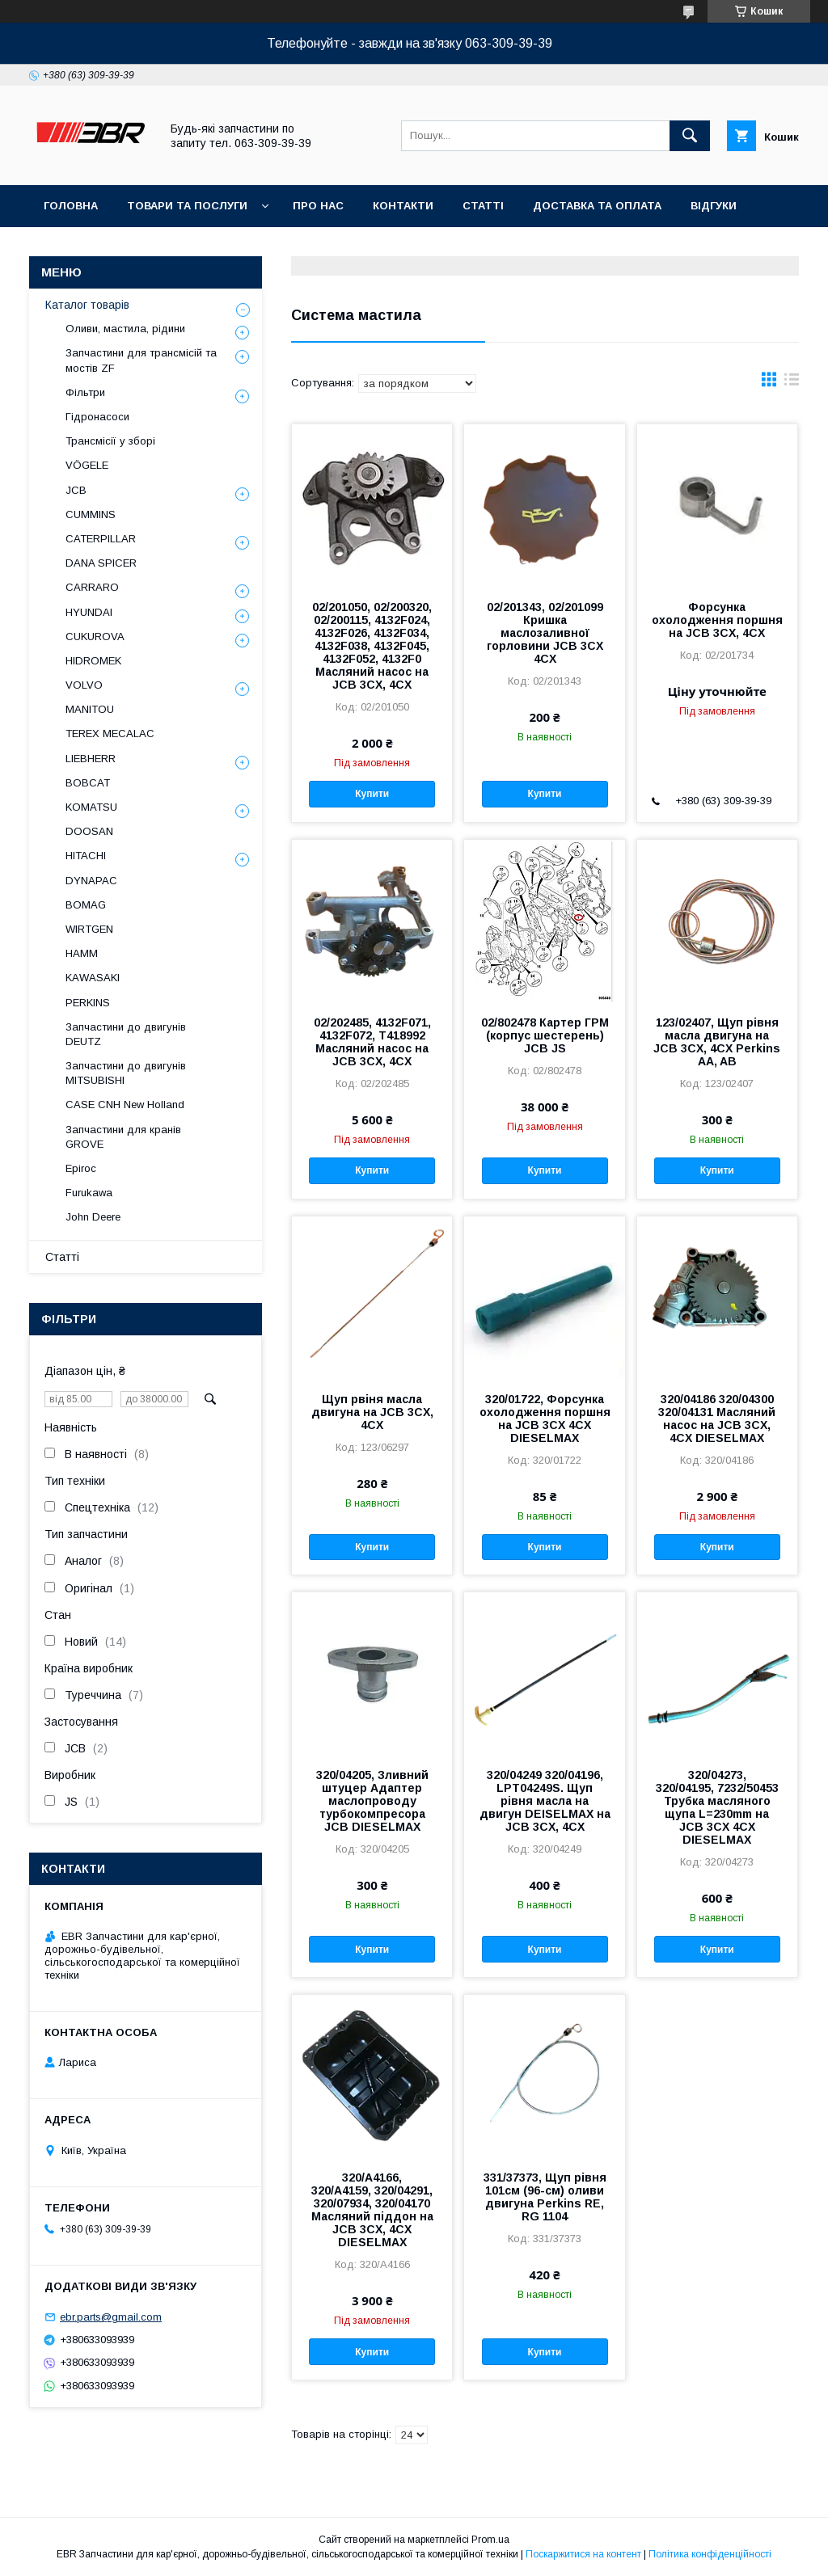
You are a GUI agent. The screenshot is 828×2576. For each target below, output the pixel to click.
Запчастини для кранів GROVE (123, 1137)
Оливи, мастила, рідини (125, 329)
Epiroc (80, 1168)
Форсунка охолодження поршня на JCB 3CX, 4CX (717, 620)
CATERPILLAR (100, 539)
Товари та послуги (187, 206)
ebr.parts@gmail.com (111, 2317)
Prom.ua (490, 2539)
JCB (76, 490)
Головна (71, 206)
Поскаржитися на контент (583, 2554)
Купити (372, 793)
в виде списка (791, 383)
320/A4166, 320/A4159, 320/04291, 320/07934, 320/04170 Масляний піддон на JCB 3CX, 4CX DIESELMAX (372, 2210)
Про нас (318, 206)
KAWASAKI (92, 978)
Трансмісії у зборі (110, 441)
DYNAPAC (91, 881)
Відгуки (714, 206)
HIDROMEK (93, 661)
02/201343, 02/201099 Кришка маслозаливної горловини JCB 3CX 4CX (545, 633)
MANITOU (89, 709)
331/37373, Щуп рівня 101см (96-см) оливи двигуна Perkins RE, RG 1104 (545, 2197)
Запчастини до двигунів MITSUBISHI (125, 1073)
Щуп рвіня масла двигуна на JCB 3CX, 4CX (372, 1412)
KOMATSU (91, 807)
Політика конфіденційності (709, 2554)
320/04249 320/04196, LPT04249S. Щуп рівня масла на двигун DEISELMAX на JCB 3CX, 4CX (544, 1801)
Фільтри (85, 392)
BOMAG (85, 905)
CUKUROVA (95, 636)
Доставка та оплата (597, 206)
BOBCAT (87, 783)
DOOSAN (89, 831)
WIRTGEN (89, 929)
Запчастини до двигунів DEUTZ (125, 1034)
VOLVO (84, 685)
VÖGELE (86, 465)
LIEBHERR (90, 759)
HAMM (81, 953)
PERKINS (87, 1003)
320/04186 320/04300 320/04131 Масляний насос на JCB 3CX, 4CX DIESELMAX (716, 1418)
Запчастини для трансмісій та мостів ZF (141, 360)
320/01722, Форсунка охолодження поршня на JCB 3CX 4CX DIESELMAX (544, 1418)
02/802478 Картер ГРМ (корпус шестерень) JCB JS (545, 1035)
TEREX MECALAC (109, 733)
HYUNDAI (88, 612)
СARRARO (92, 587)
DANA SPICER (101, 563)
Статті (483, 206)
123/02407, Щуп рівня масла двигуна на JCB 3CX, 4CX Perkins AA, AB (716, 1042)
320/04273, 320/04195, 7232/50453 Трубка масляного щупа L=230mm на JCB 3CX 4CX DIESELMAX (717, 1807)
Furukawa (88, 1193)
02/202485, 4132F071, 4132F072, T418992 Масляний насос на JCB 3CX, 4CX (372, 1042)
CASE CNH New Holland (124, 1104)
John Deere (92, 1217)
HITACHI (85, 856)
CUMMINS (90, 514)
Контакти (403, 206)
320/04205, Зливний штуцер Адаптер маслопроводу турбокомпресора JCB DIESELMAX (372, 1801)
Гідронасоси (97, 417)
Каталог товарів (87, 304)
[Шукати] (690, 135)
